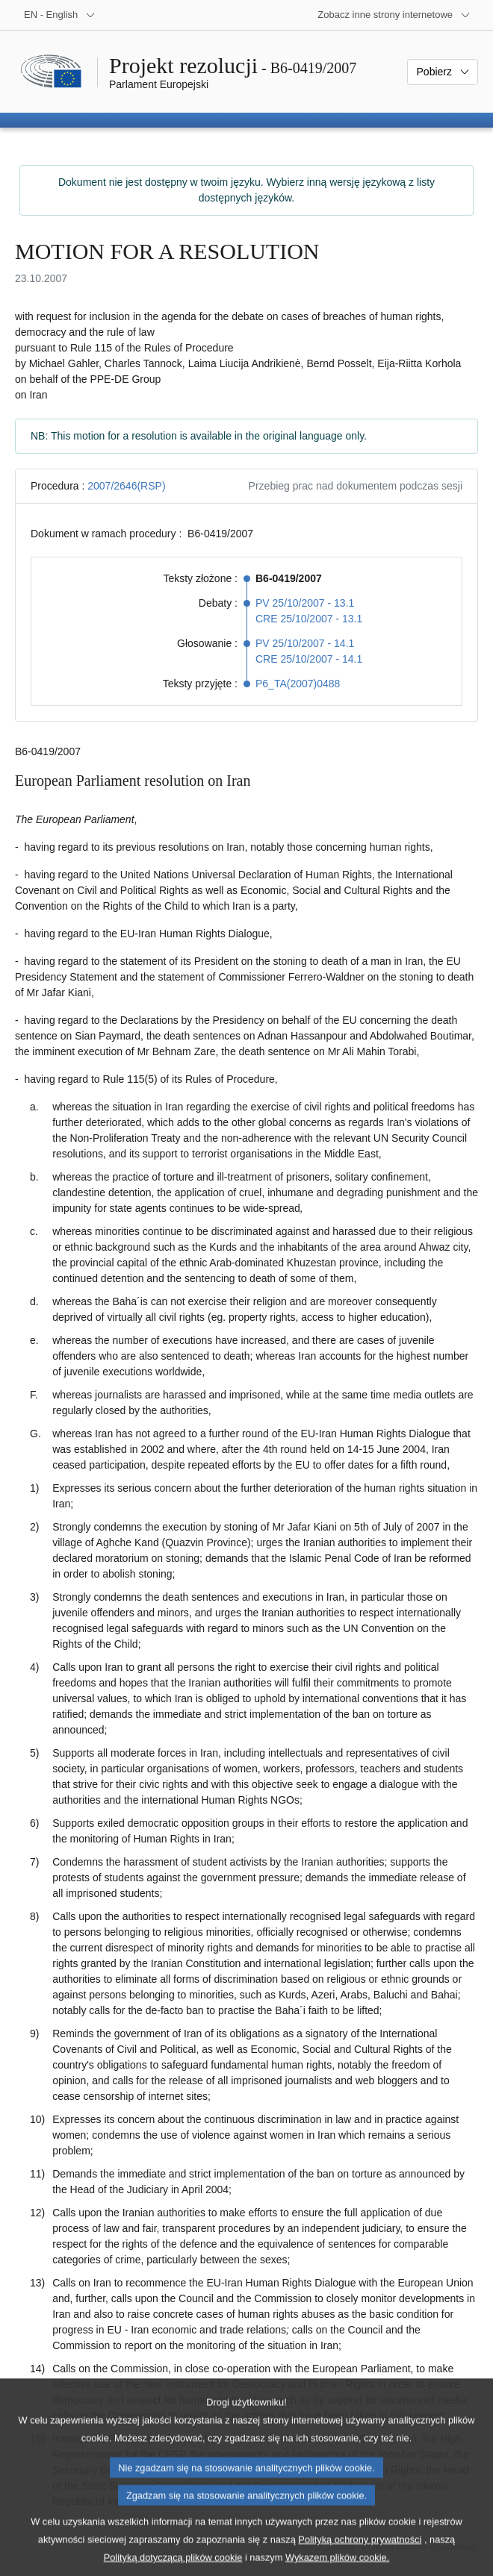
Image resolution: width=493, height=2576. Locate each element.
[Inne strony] (394, 15)
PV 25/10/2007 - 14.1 (304, 643)
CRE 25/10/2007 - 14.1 (308, 659)
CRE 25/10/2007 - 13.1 (308, 619)
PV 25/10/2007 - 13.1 (304, 603)
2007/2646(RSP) (126, 486)
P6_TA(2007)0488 (297, 684)
